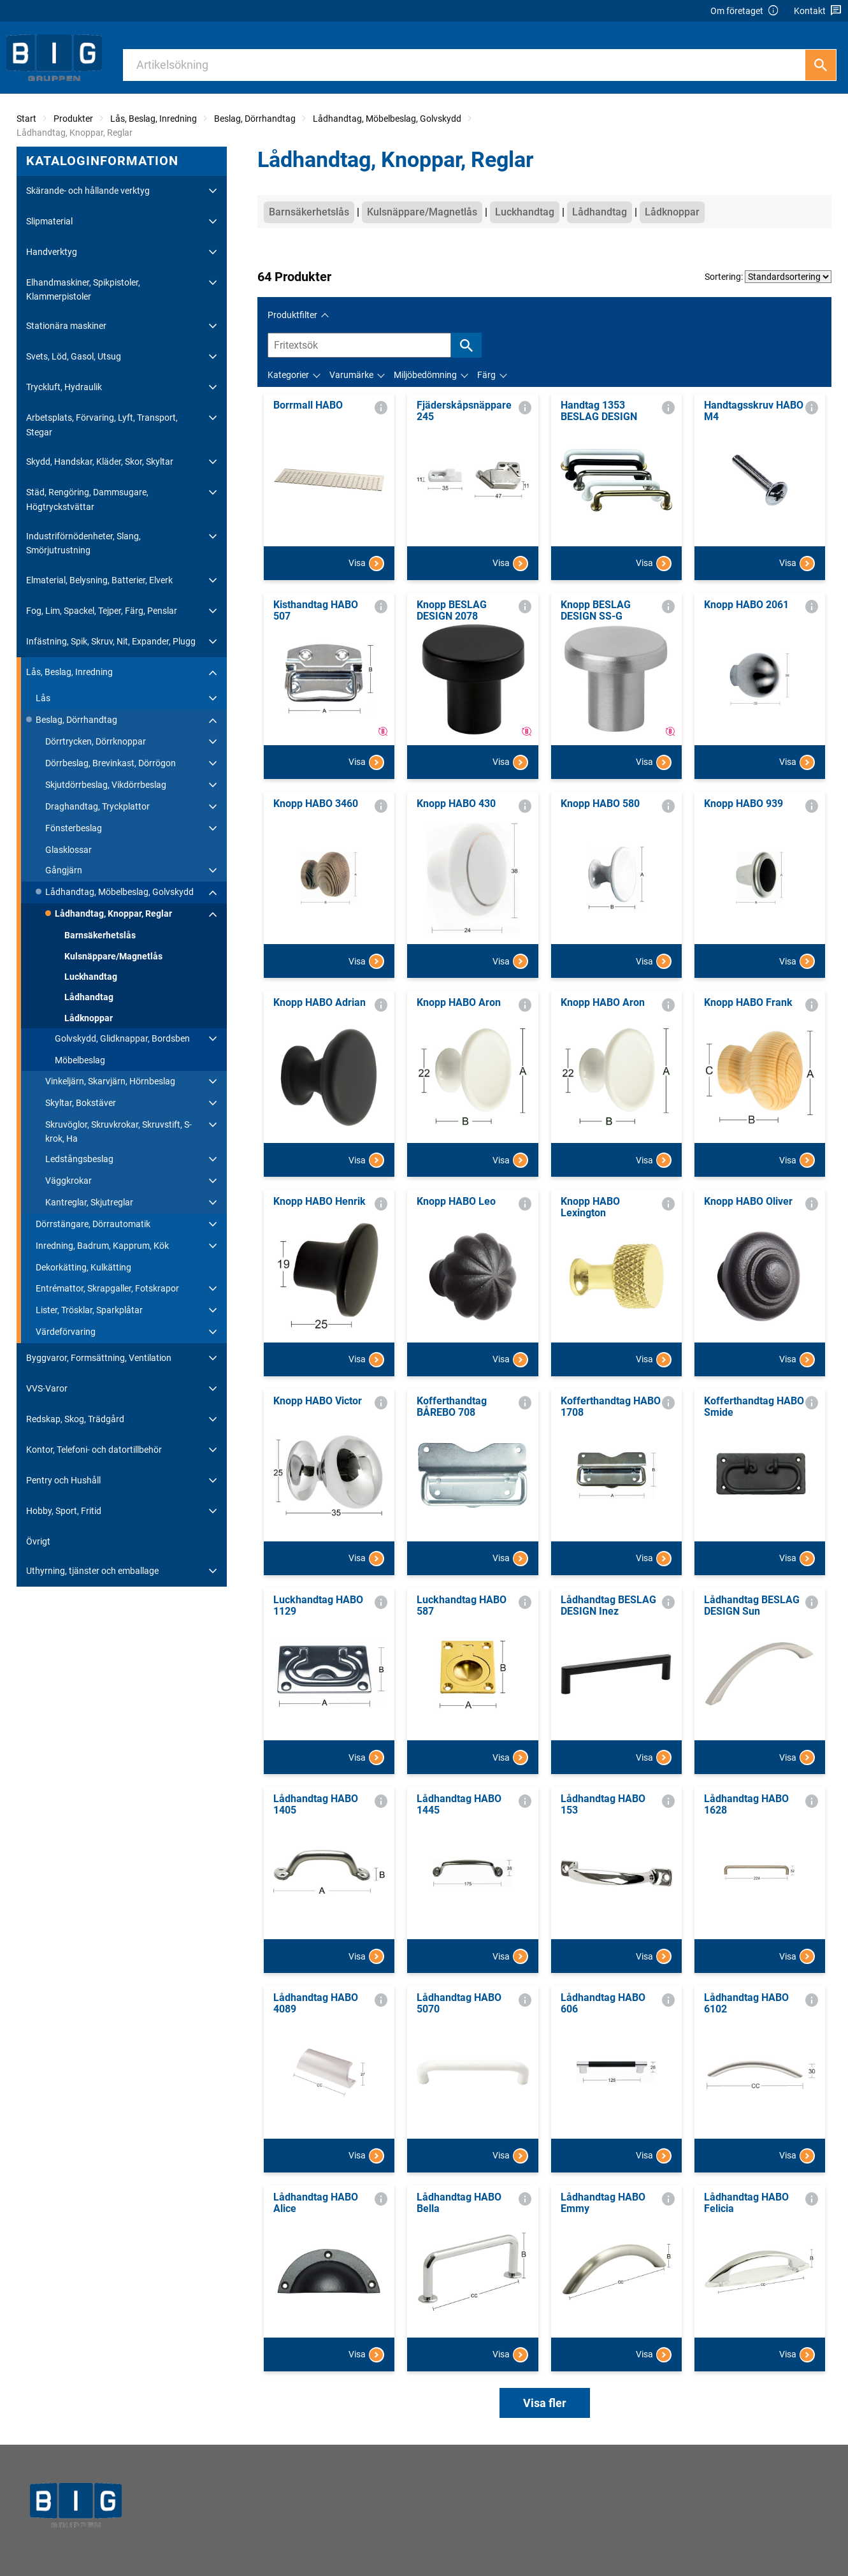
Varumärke (351, 375)
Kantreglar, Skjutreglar (89, 1202)
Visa (366, 563)
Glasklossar (68, 850)
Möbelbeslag (80, 1060)
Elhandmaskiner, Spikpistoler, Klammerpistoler (83, 289)
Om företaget (744, 11)
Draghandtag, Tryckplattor (97, 806)
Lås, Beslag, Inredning (153, 118)
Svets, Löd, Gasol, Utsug (73, 356)
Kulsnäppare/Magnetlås (113, 956)
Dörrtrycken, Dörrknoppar (95, 741)
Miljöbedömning (425, 375)
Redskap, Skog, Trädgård (75, 1419)
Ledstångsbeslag (79, 1159)
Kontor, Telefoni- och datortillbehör (94, 1449)
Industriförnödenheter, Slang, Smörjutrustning (83, 543)
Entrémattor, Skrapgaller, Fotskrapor (107, 1288)
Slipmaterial (49, 221)
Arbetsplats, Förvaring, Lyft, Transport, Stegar (102, 424)
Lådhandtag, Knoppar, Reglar (113, 913)
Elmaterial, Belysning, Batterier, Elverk (99, 580)
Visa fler (544, 2403)
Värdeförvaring (66, 1332)
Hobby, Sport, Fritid (63, 1511)
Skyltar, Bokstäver (80, 1103)
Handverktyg (51, 252)
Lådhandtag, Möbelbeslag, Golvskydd (387, 118)
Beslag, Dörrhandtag (255, 118)
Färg (486, 375)
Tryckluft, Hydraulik (64, 387)
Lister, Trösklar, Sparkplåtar (89, 1310)
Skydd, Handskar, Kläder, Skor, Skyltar (99, 461)
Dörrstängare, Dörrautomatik (93, 1224)
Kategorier (288, 375)
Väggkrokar (68, 1180)
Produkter (73, 118)
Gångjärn (63, 870)
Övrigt (38, 1541)
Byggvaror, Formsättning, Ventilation (98, 1358)
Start (26, 118)
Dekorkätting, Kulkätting (83, 1267)
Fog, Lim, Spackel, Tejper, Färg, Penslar (101, 611)
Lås (43, 698)
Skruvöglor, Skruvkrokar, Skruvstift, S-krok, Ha (118, 1131)
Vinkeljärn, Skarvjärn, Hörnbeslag (110, 1081)
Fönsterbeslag (73, 828)
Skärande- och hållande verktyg (88, 191)
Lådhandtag (88, 997)
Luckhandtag (90, 976)
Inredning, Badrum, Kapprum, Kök (102, 1246)
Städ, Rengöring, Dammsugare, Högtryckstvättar (87, 499)
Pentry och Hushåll (63, 1480)
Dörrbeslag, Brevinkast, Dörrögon (110, 763)
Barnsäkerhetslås (100, 935)
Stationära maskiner (66, 326)
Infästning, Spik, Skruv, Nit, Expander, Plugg (111, 641)
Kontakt (818, 11)
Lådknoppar (88, 1018)
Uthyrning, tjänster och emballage (92, 1571)
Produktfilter (292, 314)
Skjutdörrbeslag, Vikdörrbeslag (105, 785)
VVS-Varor (47, 1388)
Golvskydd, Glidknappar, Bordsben (122, 1038)
